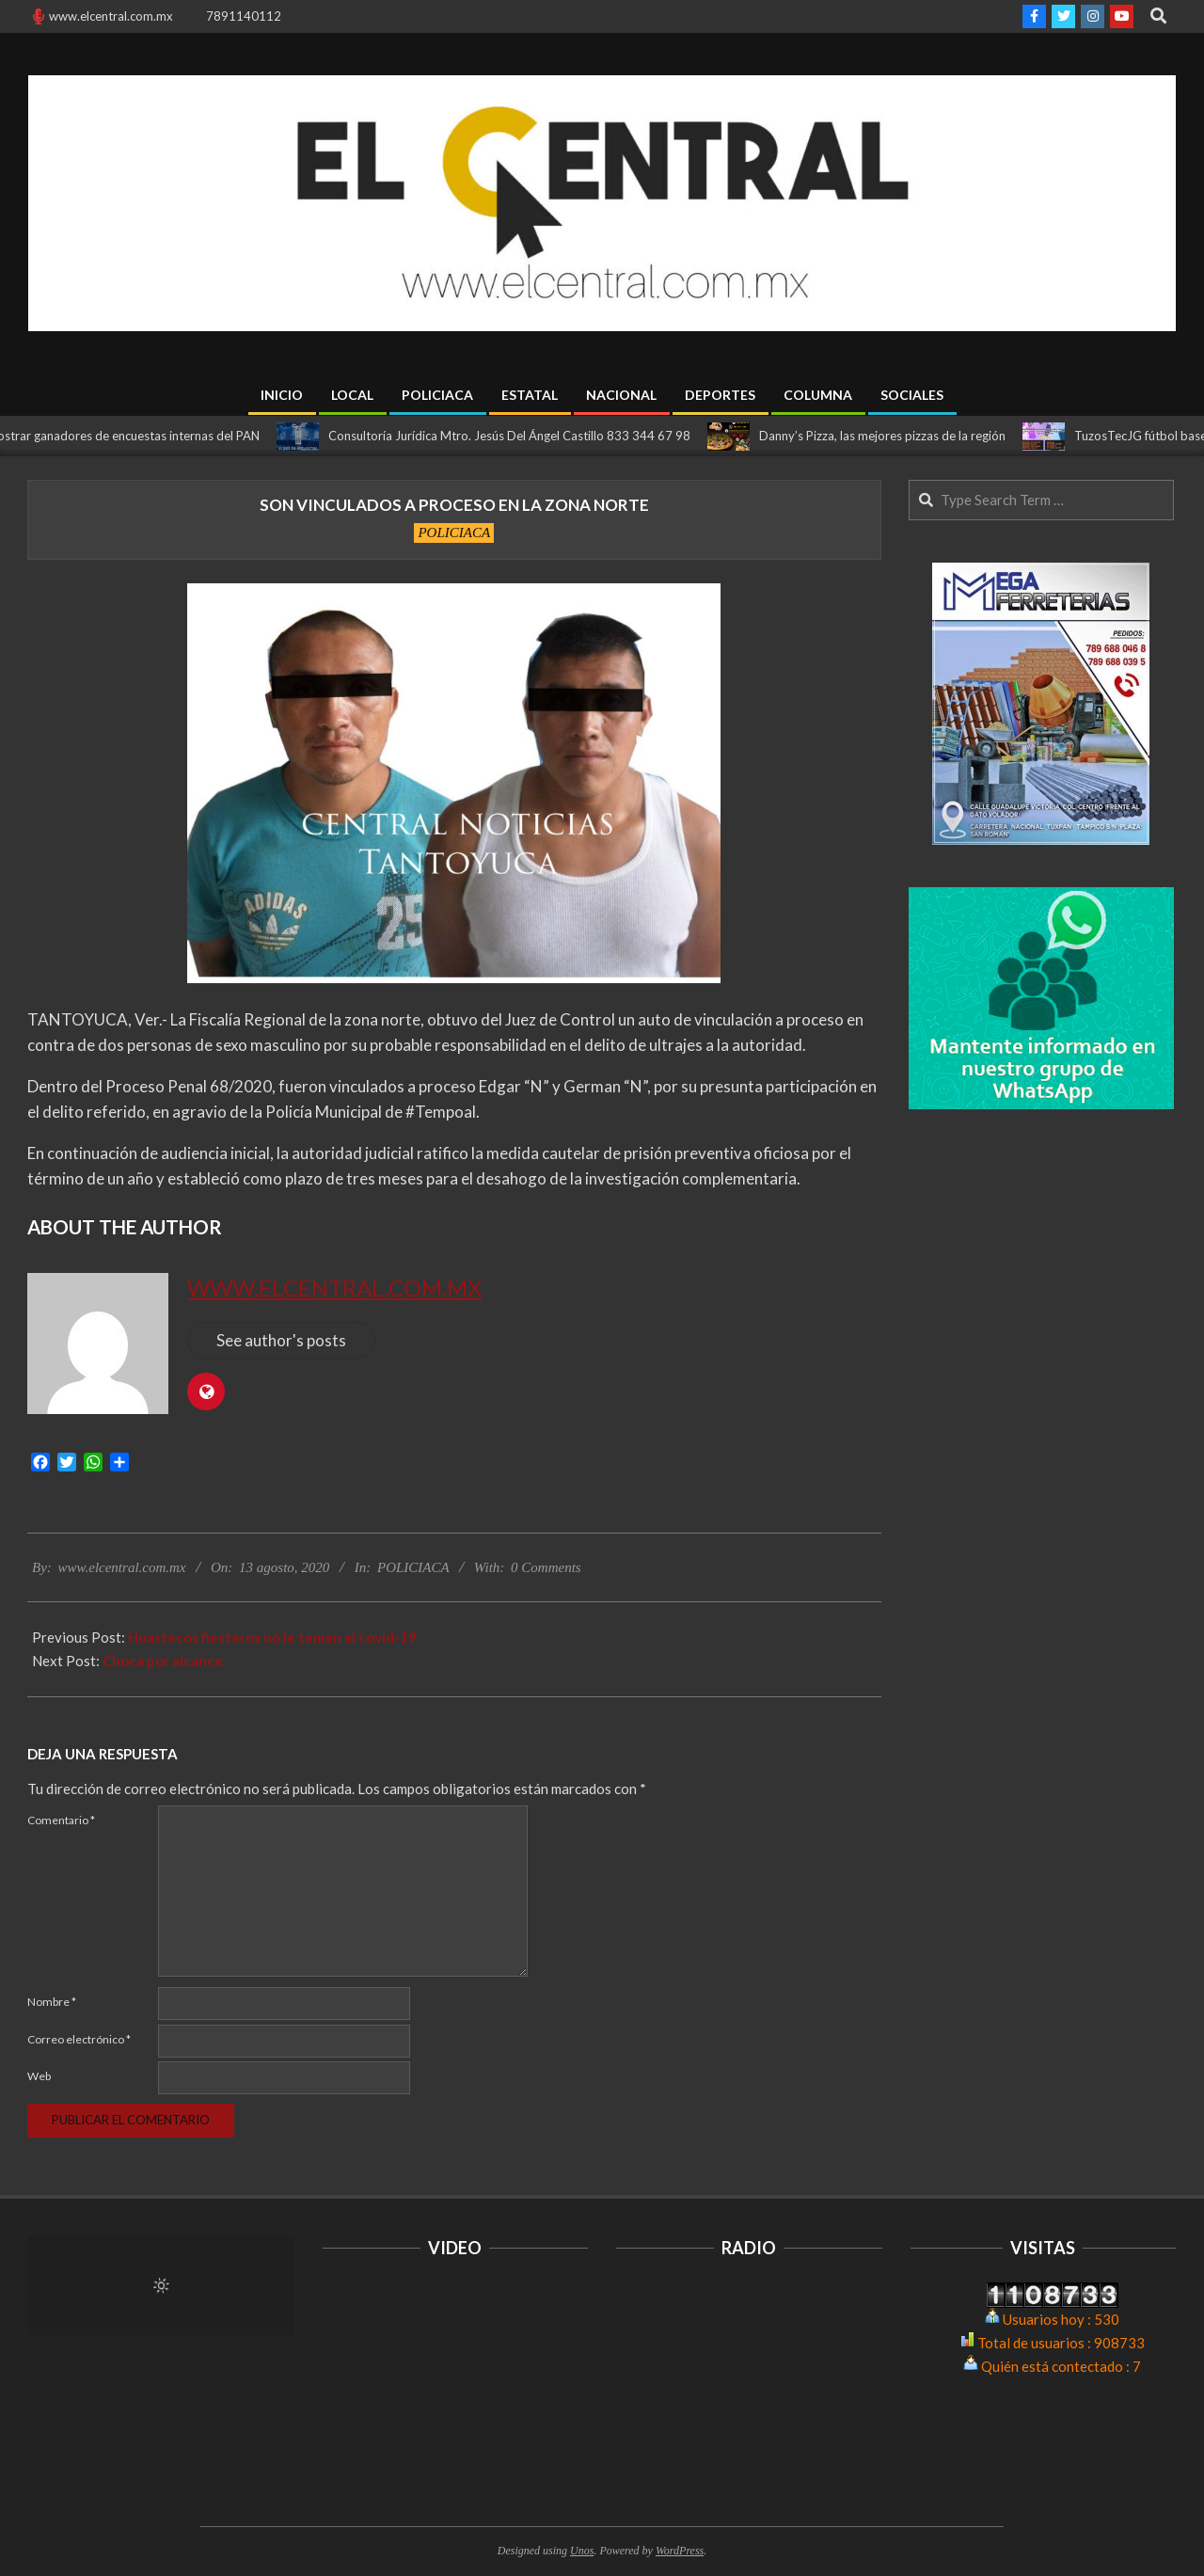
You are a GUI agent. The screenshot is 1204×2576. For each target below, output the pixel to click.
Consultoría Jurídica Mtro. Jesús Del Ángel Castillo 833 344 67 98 (520, 435)
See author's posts (281, 1340)
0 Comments (546, 1567)
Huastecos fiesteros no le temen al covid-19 (272, 1637)
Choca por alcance (163, 1660)
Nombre (51, 2002)
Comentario (61, 1820)
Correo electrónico (79, 2039)
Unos (582, 2550)
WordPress (680, 2550)
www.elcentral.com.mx (334, 1287)
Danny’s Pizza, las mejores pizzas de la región (892, 435)
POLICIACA (454, 532)
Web (39, 2076)
